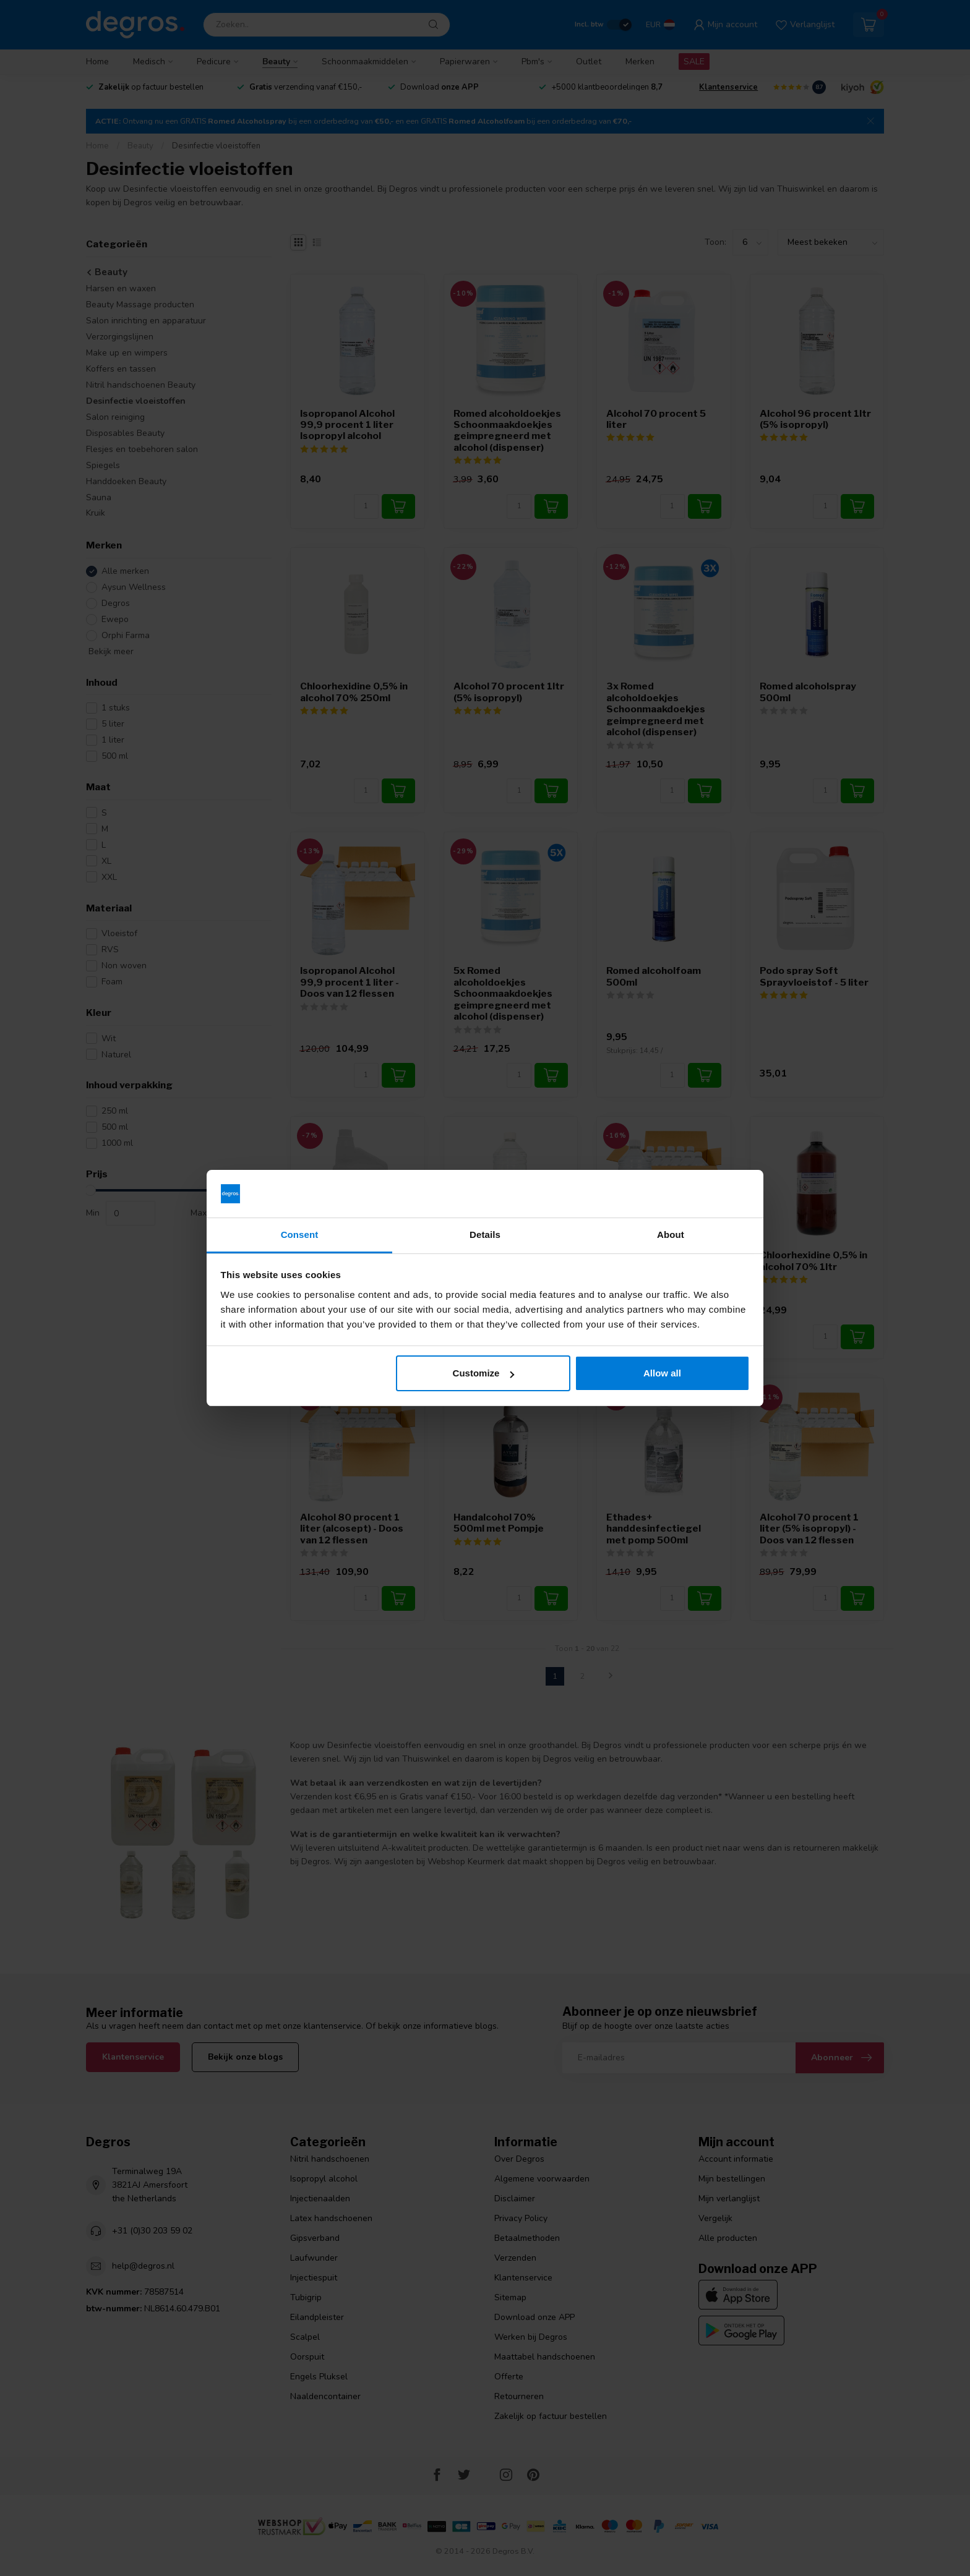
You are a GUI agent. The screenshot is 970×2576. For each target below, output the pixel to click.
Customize (484, 1373)
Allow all (662, 1373)
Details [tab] (485, 1234)
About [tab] (670, 1234)
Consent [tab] (300, 1234)
